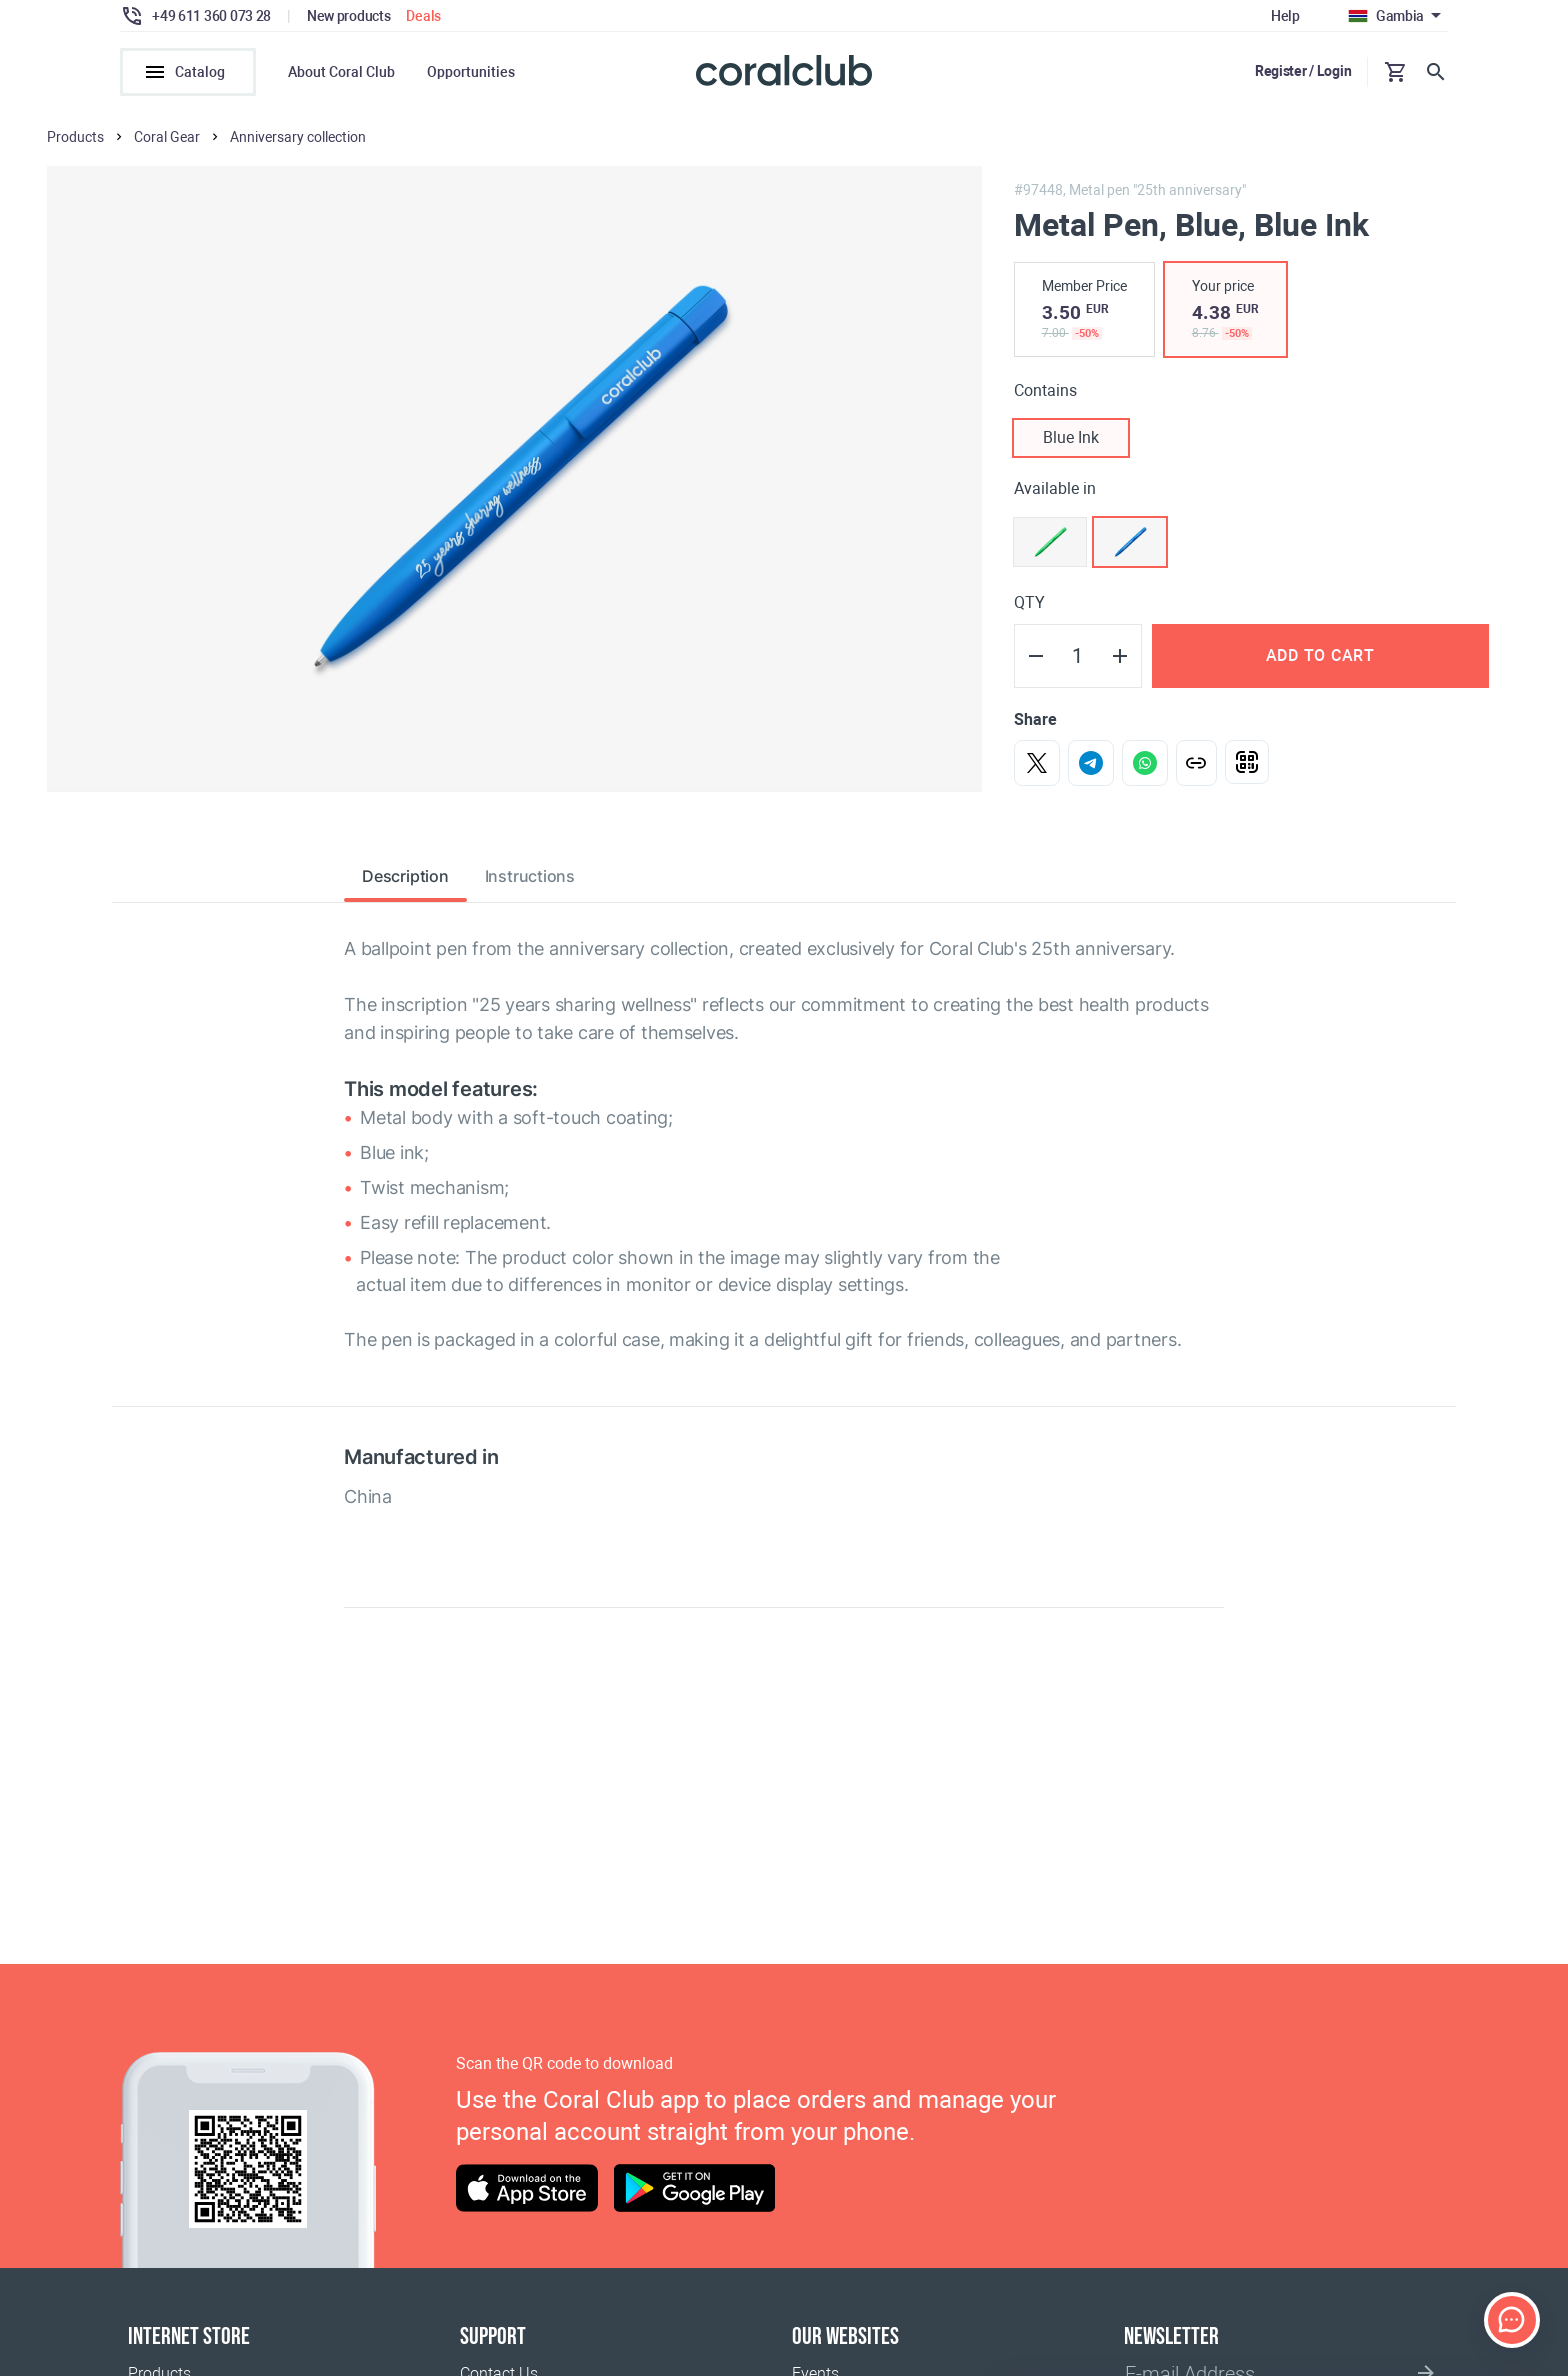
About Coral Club (341, 72)
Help (1285, 16)
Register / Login (1303, 71)
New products (349, 16)
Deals (423, 16)
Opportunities (471, 72)
